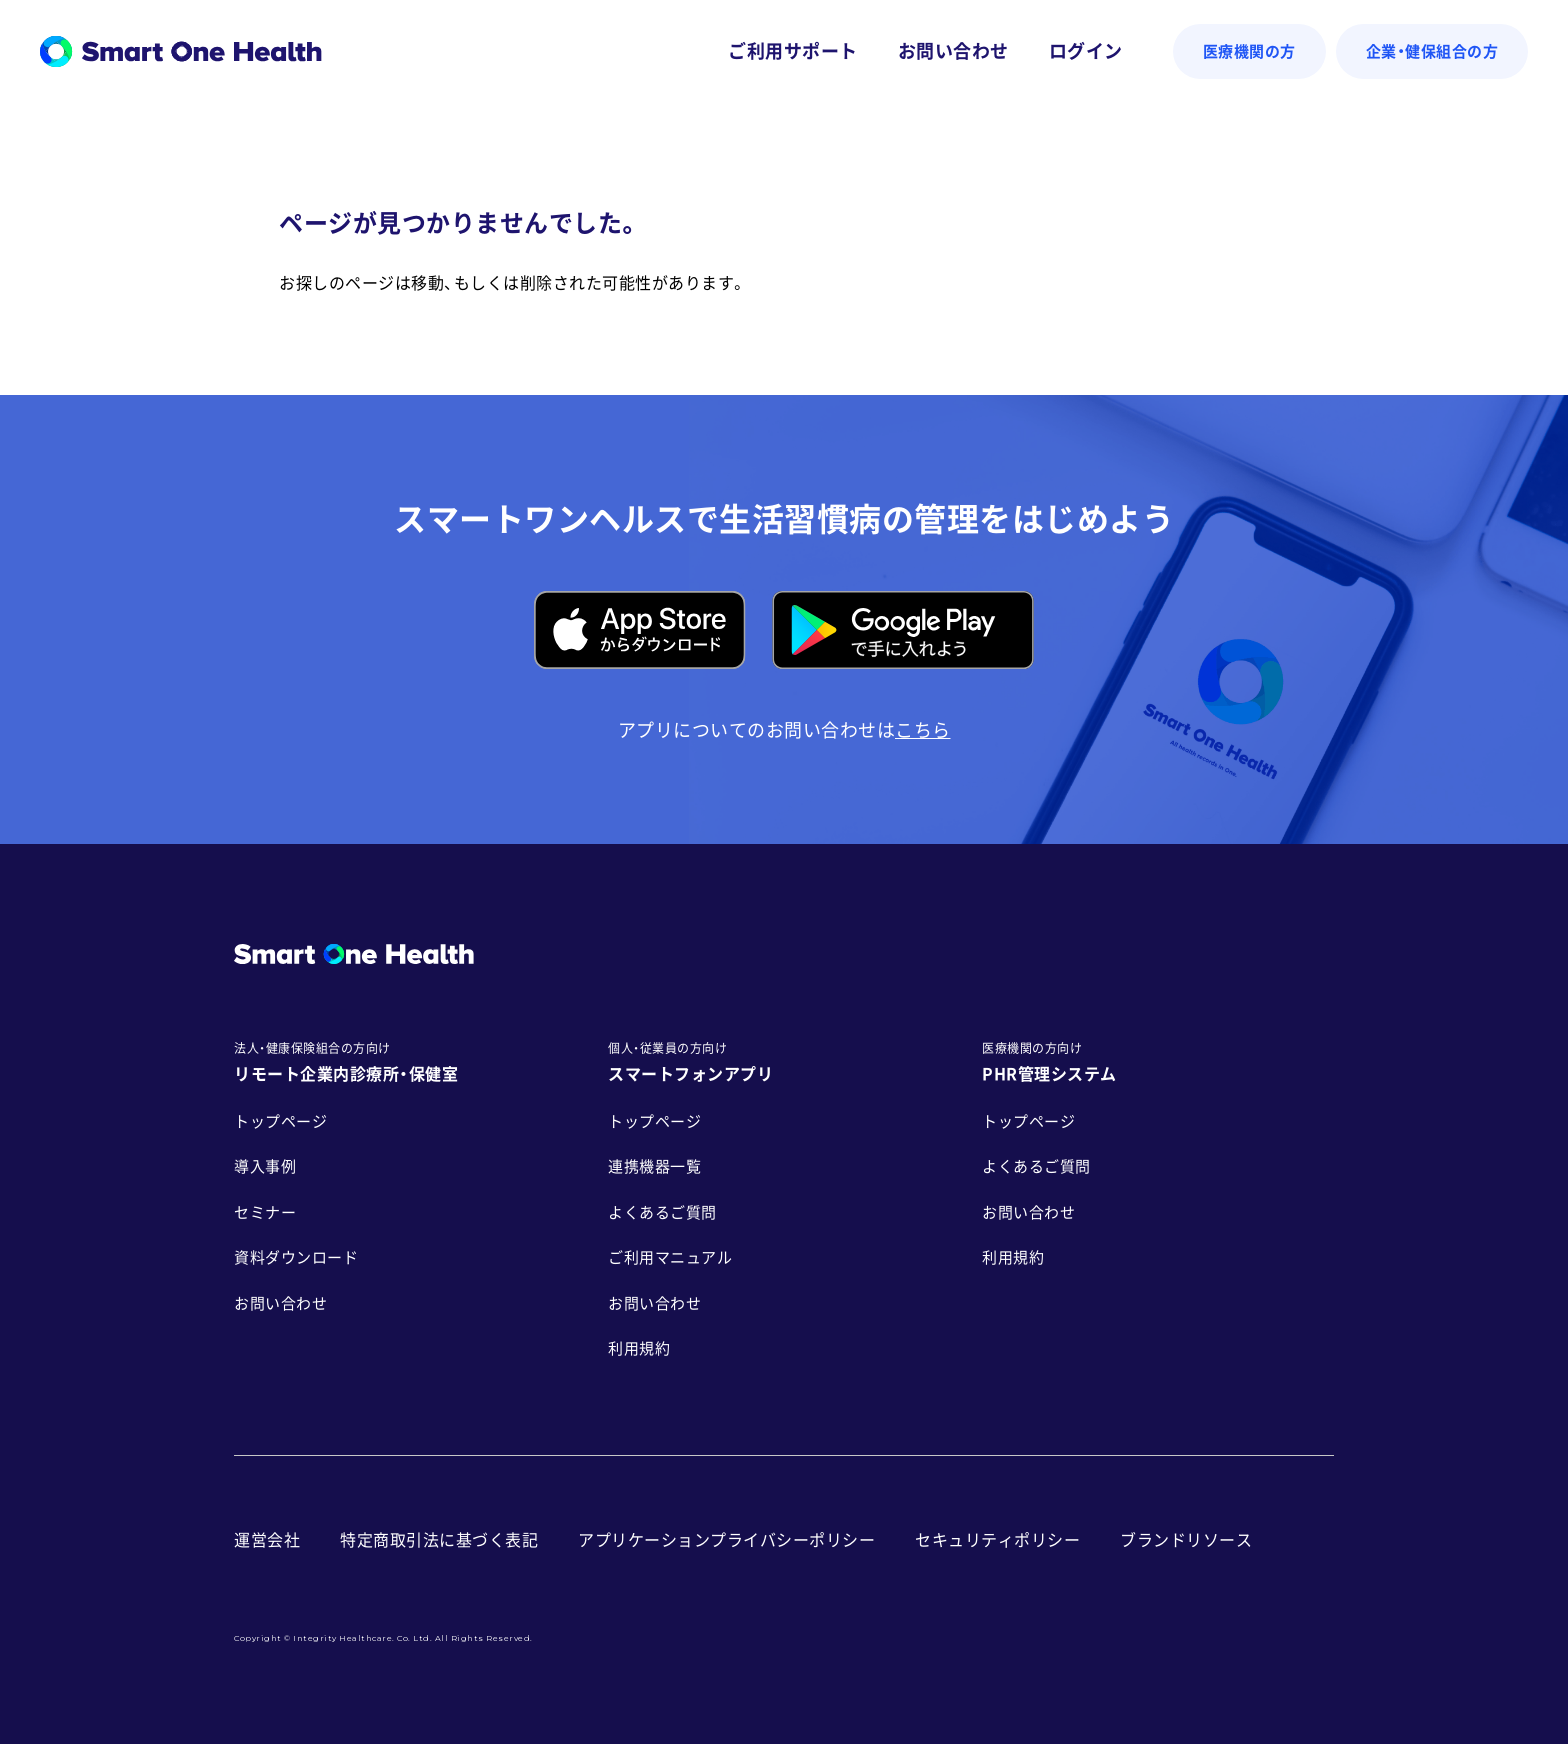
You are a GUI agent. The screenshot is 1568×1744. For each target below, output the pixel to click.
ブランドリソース (1186, 1540)
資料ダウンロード (296, 1257)
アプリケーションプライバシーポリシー (726, 1540)
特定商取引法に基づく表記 (439, 1540)
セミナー (265, 1212)
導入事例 (265, 1166)
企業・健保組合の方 (1432, 51)
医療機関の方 (1249, 51)
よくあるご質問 (662, 1212)
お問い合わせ (953, 51)
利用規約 (639, 1348)
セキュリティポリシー (997, 1540)
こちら (923, 730)
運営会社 (267, 1540)
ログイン (1086, 51)
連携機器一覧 (654, 1166)
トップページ (280, 1121)
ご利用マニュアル (670, 1257)
